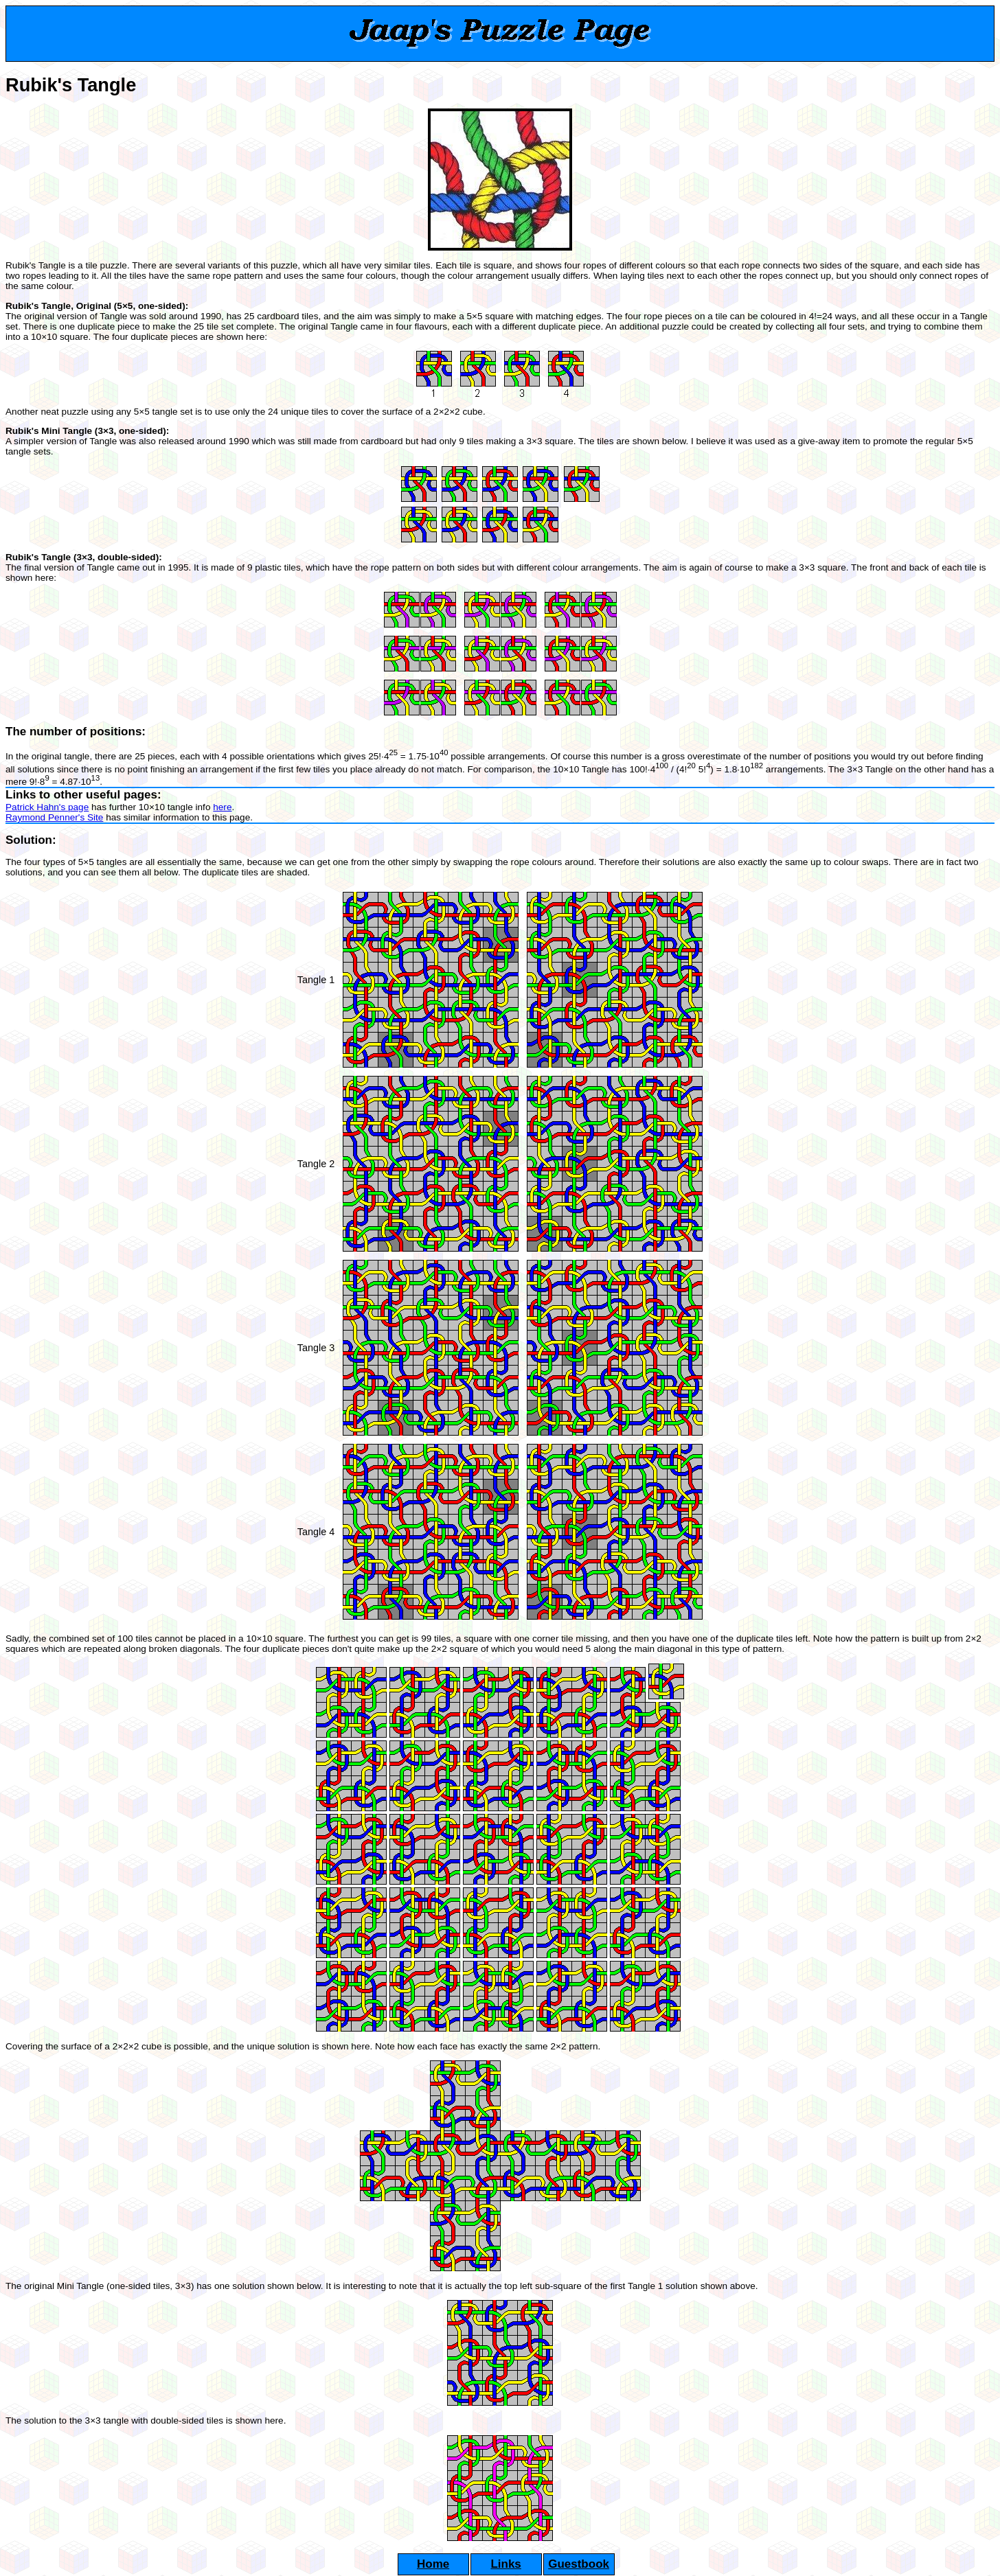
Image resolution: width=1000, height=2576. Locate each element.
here (222, 807)
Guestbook (578, 2564)
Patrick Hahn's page (47, 807)
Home (433, 2564)
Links (505, 2564)
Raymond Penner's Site (54, 817)
